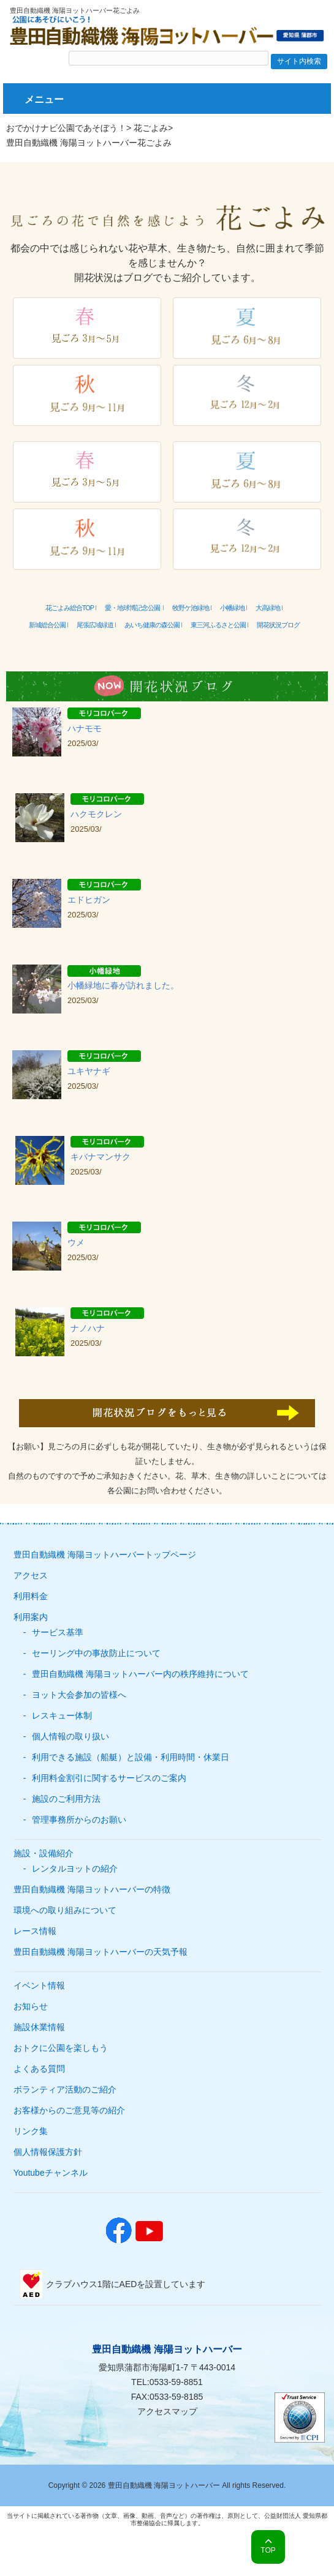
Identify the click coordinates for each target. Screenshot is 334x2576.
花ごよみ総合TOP (69, 607)
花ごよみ (151, 128)
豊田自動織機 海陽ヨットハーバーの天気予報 (100, 1952)
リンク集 (30, 2131)
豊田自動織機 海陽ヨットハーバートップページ (104, 1554)
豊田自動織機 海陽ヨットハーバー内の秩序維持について (140, 1674)
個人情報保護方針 (47, 2152)
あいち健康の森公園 (152, 625)
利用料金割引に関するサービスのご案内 (109, 1778)
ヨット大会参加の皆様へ (79, 1695)
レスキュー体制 (62, 1715)
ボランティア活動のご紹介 (64, 2089)
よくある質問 (39, 2069)
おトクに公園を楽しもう (60, 2048)
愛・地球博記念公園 (133, 607)
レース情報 (34, 1931)
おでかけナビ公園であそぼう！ (66, 128)
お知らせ (30, 2006)
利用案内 (30, 1617)
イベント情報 (39, 1985)
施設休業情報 (39, 2027)
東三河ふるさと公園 (218, 625)
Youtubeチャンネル (50, 2173)
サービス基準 (57, 1632)
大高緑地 (268, 607)
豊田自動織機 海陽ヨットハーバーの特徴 (91, 1889)
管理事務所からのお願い (79, 1819)
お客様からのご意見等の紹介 (69, 2110)
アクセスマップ (167, 2411)
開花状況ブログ (278, 625)
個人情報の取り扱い (70, 1736)
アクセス (30, 1575)
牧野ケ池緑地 (190, 607)
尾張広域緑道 (95, 625)
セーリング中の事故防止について (96, 1653)
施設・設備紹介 (43, 1853)
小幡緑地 (232, 607)
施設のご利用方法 (66, 1799)
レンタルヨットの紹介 (75, 1868)
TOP (267, 2550)
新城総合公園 (47, 625)
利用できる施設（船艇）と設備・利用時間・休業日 (130, 1757)
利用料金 (30, 1596)
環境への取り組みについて (64, 1910)
